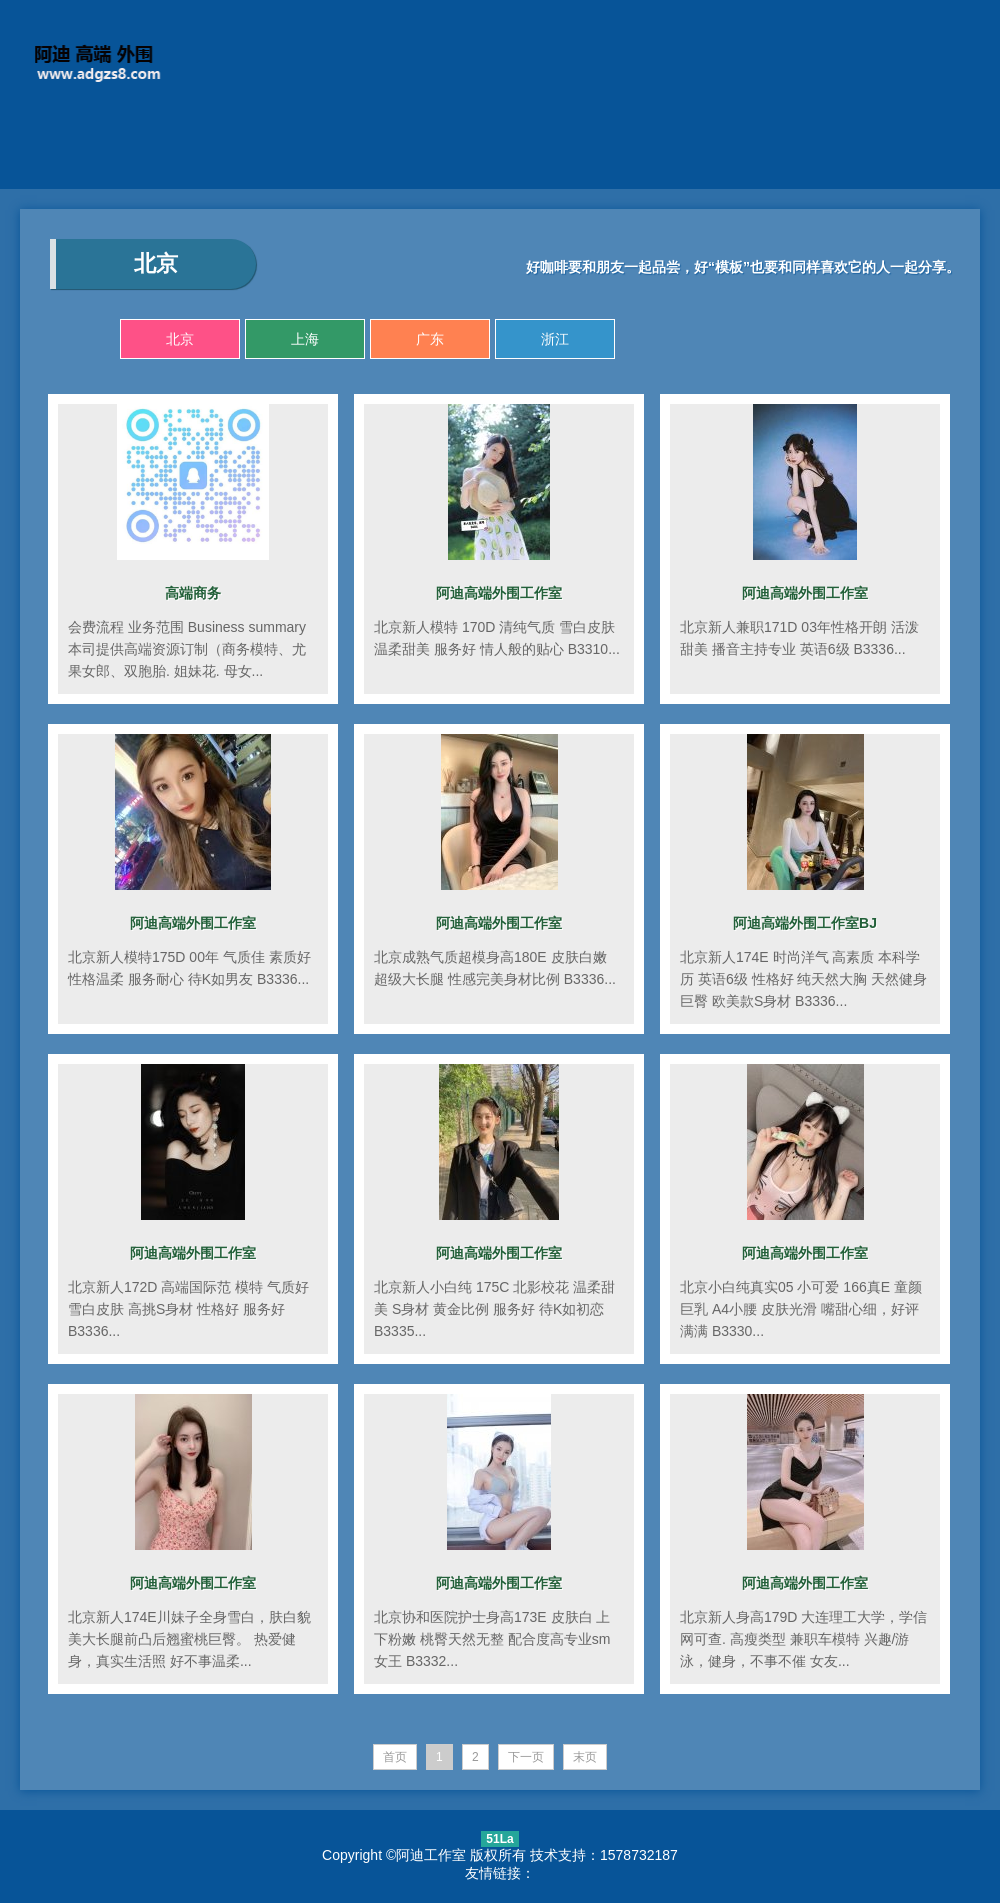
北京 (180, 339)
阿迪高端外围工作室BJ (805, 923)
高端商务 (193, 593)
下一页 (526, 1757)
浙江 (555, 339)
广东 (430, 339)
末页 (585, 1757)
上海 (305, 339)
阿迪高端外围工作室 (499, 593)
